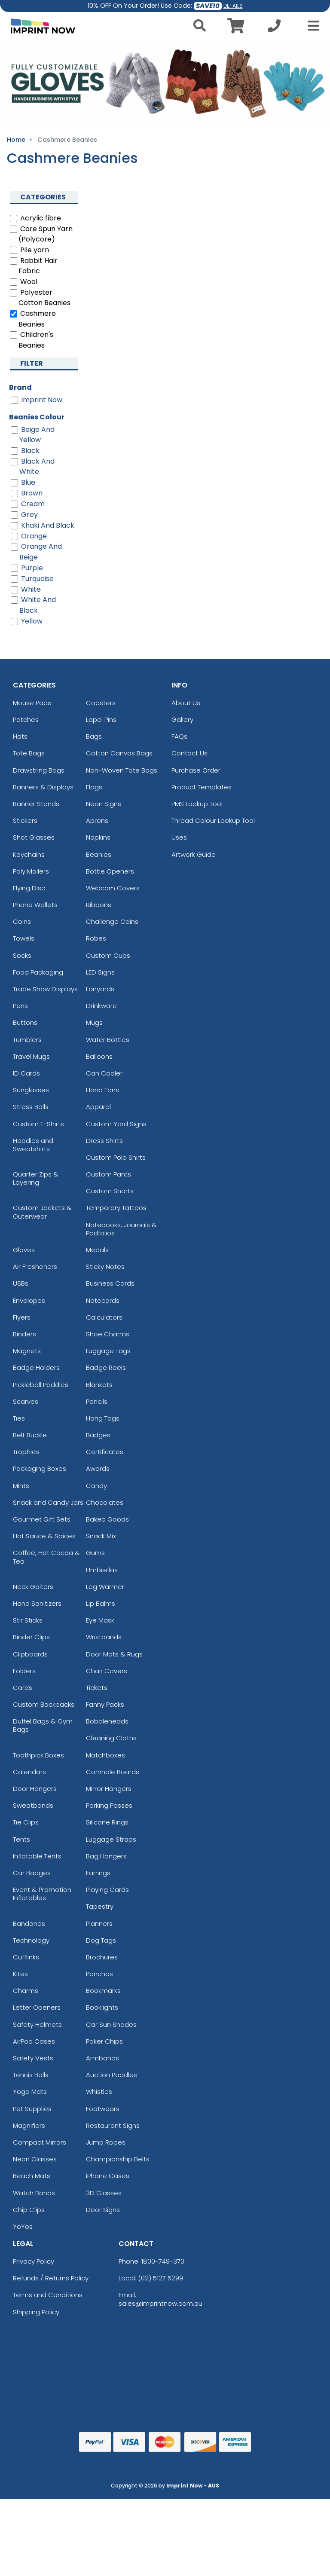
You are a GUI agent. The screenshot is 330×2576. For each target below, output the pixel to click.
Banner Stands (36, 803)
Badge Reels (106, 1367)
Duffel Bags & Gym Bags (43, 1725)
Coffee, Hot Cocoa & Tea (46, 1556)
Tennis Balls (31, 2074)
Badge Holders (36, 1367)
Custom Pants (108, 1174)
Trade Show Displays (45, 988)
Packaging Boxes (39, 1468)
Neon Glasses (35, 2158)
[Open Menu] (310, 26)
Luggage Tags (108, 1350)
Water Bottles (107, 1039)
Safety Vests (33, 2058)
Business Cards (110, 1283)
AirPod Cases (34, 2041)
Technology (31, 1940)
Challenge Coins (112, 921)
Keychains (29, 854)
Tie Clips (26, 1822)
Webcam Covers (113, 887)
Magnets (27, 1350)
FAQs (179, 736)
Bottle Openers (110, 871)
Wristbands (104, 1636)
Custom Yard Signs (116, 1123)
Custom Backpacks (43, 1704)
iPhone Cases (107, 2175)
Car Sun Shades (111, 2024)
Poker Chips (104, 2041)
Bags (94, 736)
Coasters (101, 702)
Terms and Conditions (47, 2294)
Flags (94, 786)
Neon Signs (103, 803)
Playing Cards (107, 1889)
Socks (22, 955)
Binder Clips (31, 1636)
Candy (96, 1485)
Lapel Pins (101, 719)
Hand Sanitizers (37, 1603)
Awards (98, 1468)
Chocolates (104, 1502)
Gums (95, 1552)
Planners (99, 1923)
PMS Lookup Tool (197, 803)
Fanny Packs (105, 1704)
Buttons (25, 1022)
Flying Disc (29, 887)
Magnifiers (29, 2125)
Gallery (182, 719)
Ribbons (98, 904)
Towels (23, 938)
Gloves (24, 1249)
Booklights (102, 2007)
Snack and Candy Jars (48, 1502)
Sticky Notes (105, 1266)
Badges (98, 1434)
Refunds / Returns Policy (51, 2278)
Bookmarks (103, 1990)
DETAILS (233, 5)
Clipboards (30, 1654)
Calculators (104, 1317)
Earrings (98, 1872)
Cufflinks (26, 1957)
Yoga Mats (30, 2091)
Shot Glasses (34, 837)
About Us (185, 702)
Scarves (25, 1401)
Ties (19, 1418)
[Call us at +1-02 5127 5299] (274, 28)
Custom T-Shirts (38, 1123)
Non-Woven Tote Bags (121, 770)
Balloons (99, 1056)
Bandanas (29, 1923)
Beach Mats (31, 2175)
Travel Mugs (31, 1056)
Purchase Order (195, 770)
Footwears (102, 2108)
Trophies (26, 1451)
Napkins (98, 837)
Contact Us (189, 753)
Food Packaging (38, 972)
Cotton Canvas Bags (119, 753)
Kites (20, 1973)
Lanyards (100, 988)
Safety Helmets (37, 2024)
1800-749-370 (162, 2261)
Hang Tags (102, 1418)
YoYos (23, 2226)
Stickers (25, 820)
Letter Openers (37, 2007)
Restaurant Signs (113, 2125)
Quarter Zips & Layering (35, 1178)
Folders (24, 1670)
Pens (20, 1005)
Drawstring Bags (38, 770)
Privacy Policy (33, 2261)
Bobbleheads (107, 1721)
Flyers (22, 1317)
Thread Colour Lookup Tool (213, 820)
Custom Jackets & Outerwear (42, 1211)
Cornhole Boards (112, 1771)
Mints (21, 1485)
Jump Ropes (105, 2142)
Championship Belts (118, 2158)
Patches (26, 719)
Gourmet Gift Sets (41, 1519)
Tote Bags (29, 753)
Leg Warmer (105, 1586)
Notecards (102, 1300)
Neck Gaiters (33, 1586)
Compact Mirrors (39, 2142)
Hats (20, 736)
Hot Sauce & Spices (44, 1535)
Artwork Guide (193, 854)
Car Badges (32, 1872)
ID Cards (26, 1073)
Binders (24, 1333)
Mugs (94, 1022)
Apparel (98, 1106)
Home (16, 139)
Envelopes (29, 1300)
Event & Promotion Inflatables (42, 1893)
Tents (21, 1839)
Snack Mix (101, 1535)
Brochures (102, 1957)
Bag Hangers (106, 1856)
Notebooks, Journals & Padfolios (121, 1229)
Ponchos (99, 1973)
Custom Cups (108, 955)
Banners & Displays (43, 786)
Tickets (96, 1687)
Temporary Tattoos (116, 1207)
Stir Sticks (28, 1620)
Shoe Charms (107, 1333)
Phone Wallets (35, 904)
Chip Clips (29, 2209)
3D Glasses (104, 2192)
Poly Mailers (31, 871)
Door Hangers (35, 1788)
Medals (97, 1249)
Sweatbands (33, 1805)
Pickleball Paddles (40, 1384)
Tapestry (99, 1906)
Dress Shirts (104, 1140)
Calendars (29, 1771)
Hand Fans (102, 1089)
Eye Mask (100, 1620)
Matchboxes (105, 1755)
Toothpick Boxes (38, 1755)
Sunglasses (31, 1089)
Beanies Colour (36, 417)
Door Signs (103, 2209)
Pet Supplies (32, 2108)
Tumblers (27, 1039)
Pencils (96, 1401)
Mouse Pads (32, 702)
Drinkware (101, 1005)
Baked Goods (107, 1519)
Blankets (99, 1384)
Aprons (97, 820)
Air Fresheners (35, 1266)
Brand (20, 387)
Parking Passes (109, 1805)
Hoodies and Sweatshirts (33, 1144)
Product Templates (201, 786)
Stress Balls (31, 1106)
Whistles (99, 2091)
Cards (22, 1687)
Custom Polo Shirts (116, 1157)
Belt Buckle (30, 1434)
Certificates (104, 1451)
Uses (179, 837)
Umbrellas (102, 1569)
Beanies (98, 854)
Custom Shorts (110, 1190)
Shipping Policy (36, 2311)
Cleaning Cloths (111, 1737)
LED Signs (100, 972)
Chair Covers (106, 1670)
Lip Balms (100, 1603)
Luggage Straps (111, 1839)
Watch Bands (34, 2192)
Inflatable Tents (37, 1856)
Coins (22, 921)
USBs (20, 1283)
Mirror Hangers (108, 1788)
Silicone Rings (107, 1822)
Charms (25, 1990)
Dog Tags (101, 1940)
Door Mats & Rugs (114, 1654)
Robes (96, 938)
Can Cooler (104, 1073)
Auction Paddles (111, 2074)
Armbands (102, 2058)
